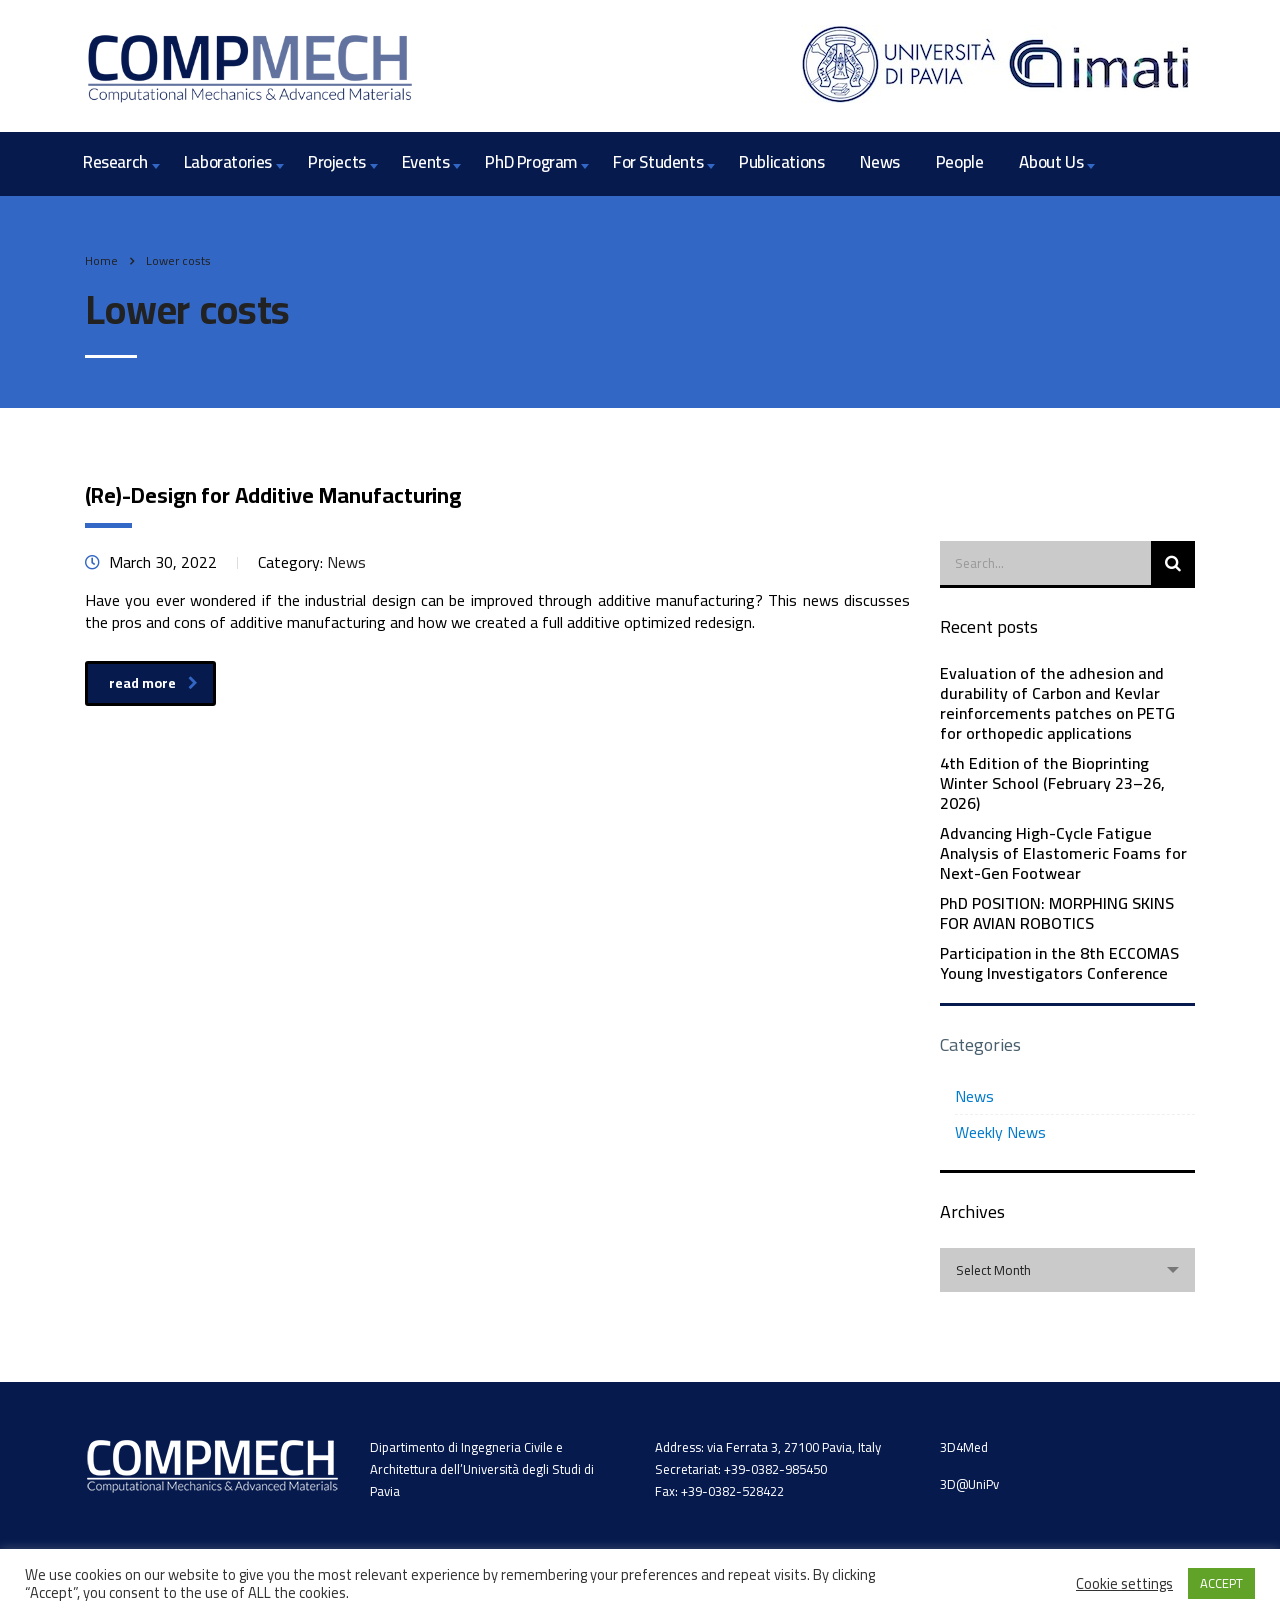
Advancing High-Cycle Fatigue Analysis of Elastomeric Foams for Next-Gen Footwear (1063, 853)
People (960, 162)
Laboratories (228, 162)
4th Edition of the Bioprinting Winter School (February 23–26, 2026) (1052, 783)
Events (426, 162)
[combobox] (1067, 1270)
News (879, 162)
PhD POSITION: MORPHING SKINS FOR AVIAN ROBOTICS (1057, 913)
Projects (337, 162)
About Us (1051, 162)
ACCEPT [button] (1221, 1583)
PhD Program (531, 162)
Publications (781, 162)
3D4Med (964, 1447)
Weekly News (1000, 1132)
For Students (658, 162)
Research (115, 162)
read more (153, 683)
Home (101, 260)
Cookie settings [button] (1124, 1584)
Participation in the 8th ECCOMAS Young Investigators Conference (1059, 963)
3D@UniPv (969, 1484)
